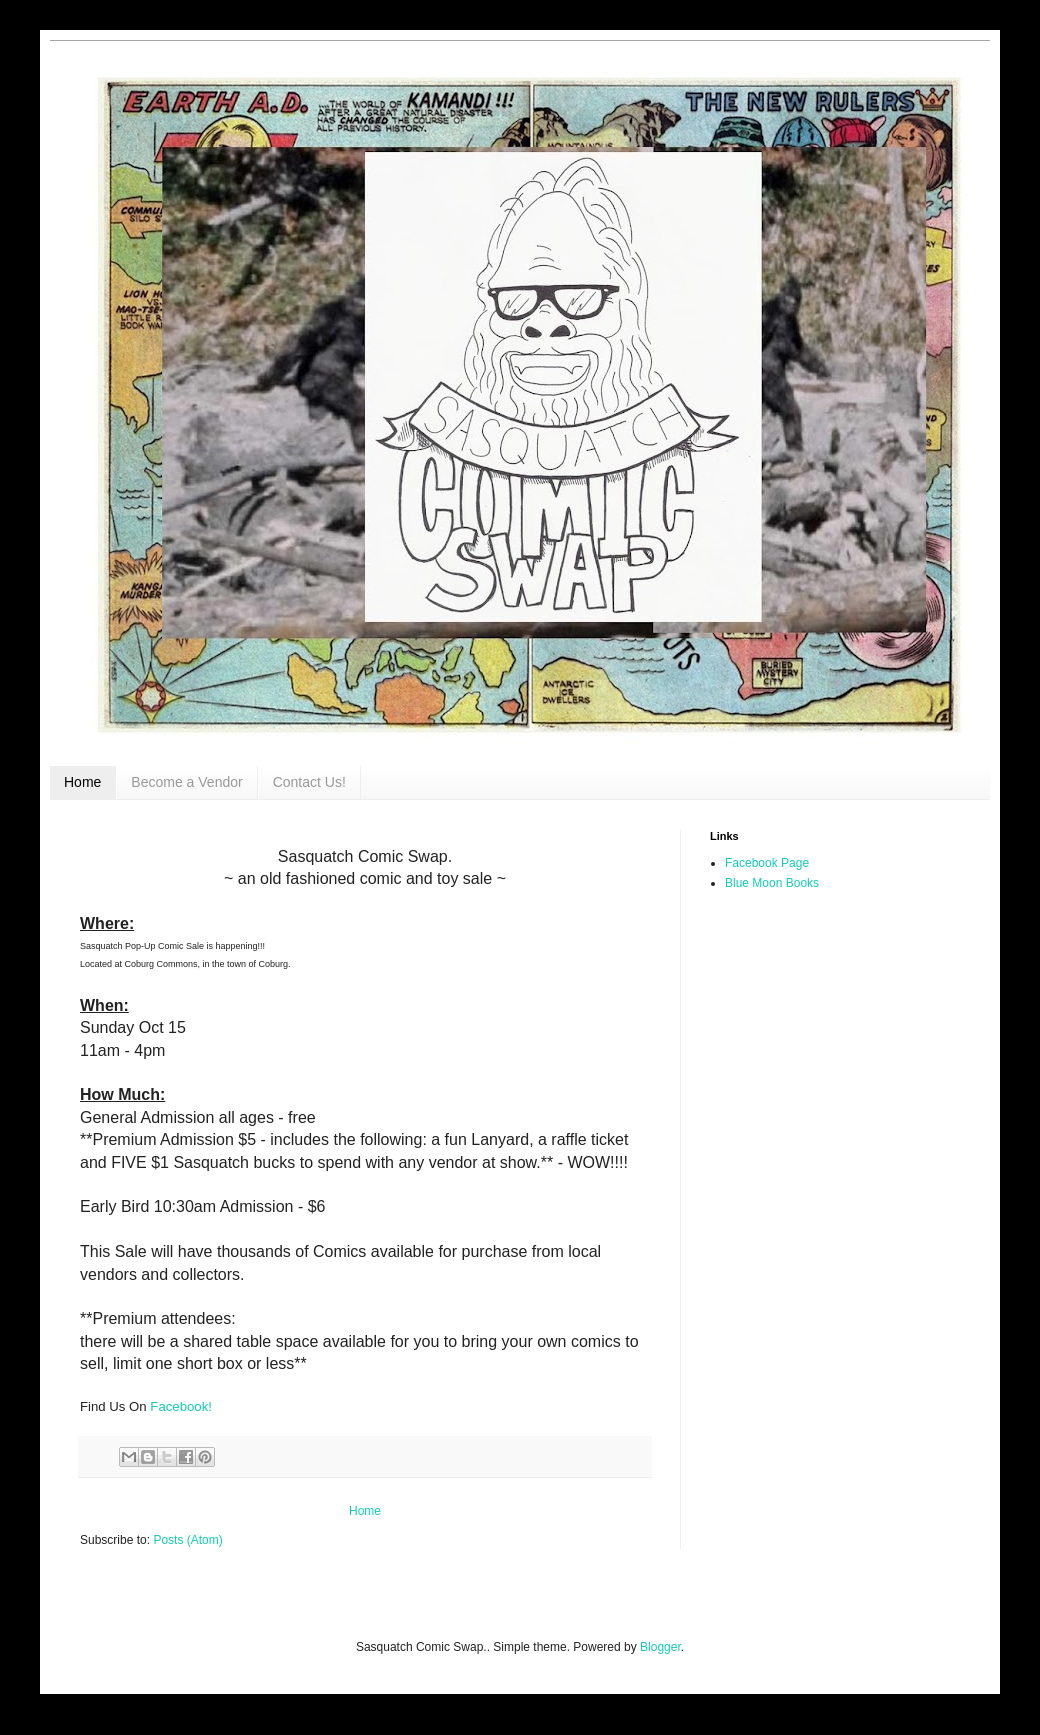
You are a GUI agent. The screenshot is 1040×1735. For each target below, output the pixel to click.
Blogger (660, 1647)
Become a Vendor (186, 782)
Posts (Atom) (187, 1540)
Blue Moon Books (772, 883)
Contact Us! (309, 782)
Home (82, 782)
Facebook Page (767, 863)
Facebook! (181, 1406)
